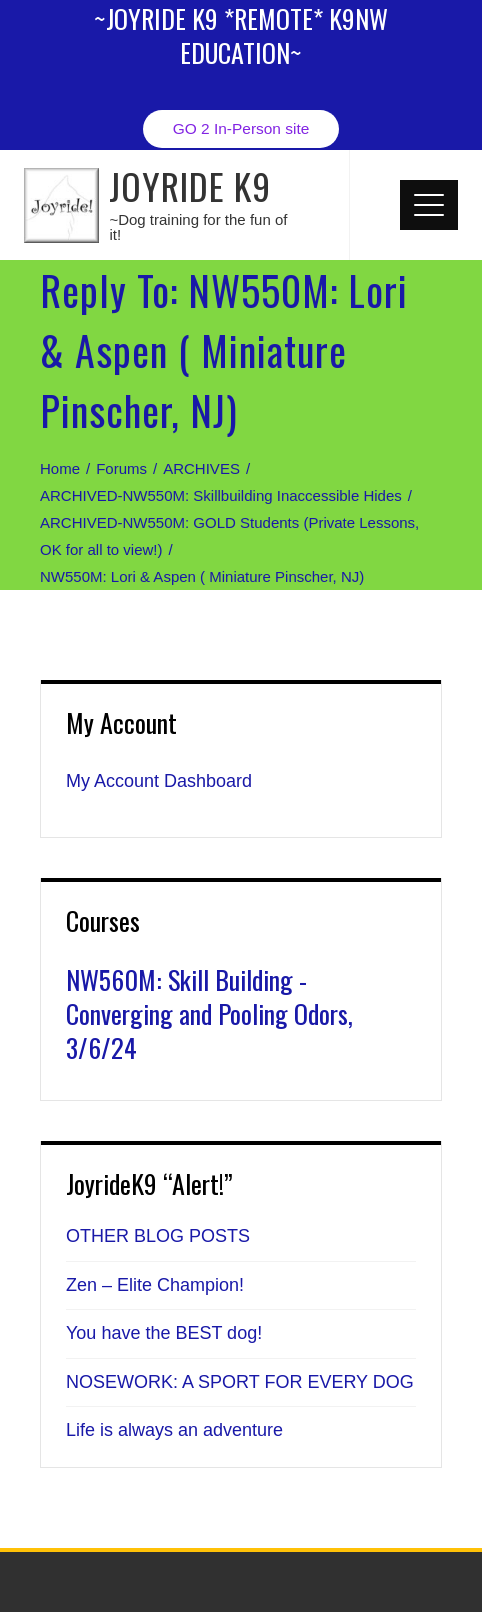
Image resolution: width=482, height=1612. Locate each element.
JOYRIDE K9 (190, 185)
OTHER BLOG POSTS (158, 1236)
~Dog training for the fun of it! (198, 227)
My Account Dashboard (159, 781)
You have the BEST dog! (164, 1333)
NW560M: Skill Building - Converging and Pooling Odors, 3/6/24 (209, 1013)
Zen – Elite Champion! (155, 1285)
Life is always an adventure (174, 1430)
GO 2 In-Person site (241, 128)
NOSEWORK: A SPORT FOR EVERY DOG (240, 1382)
